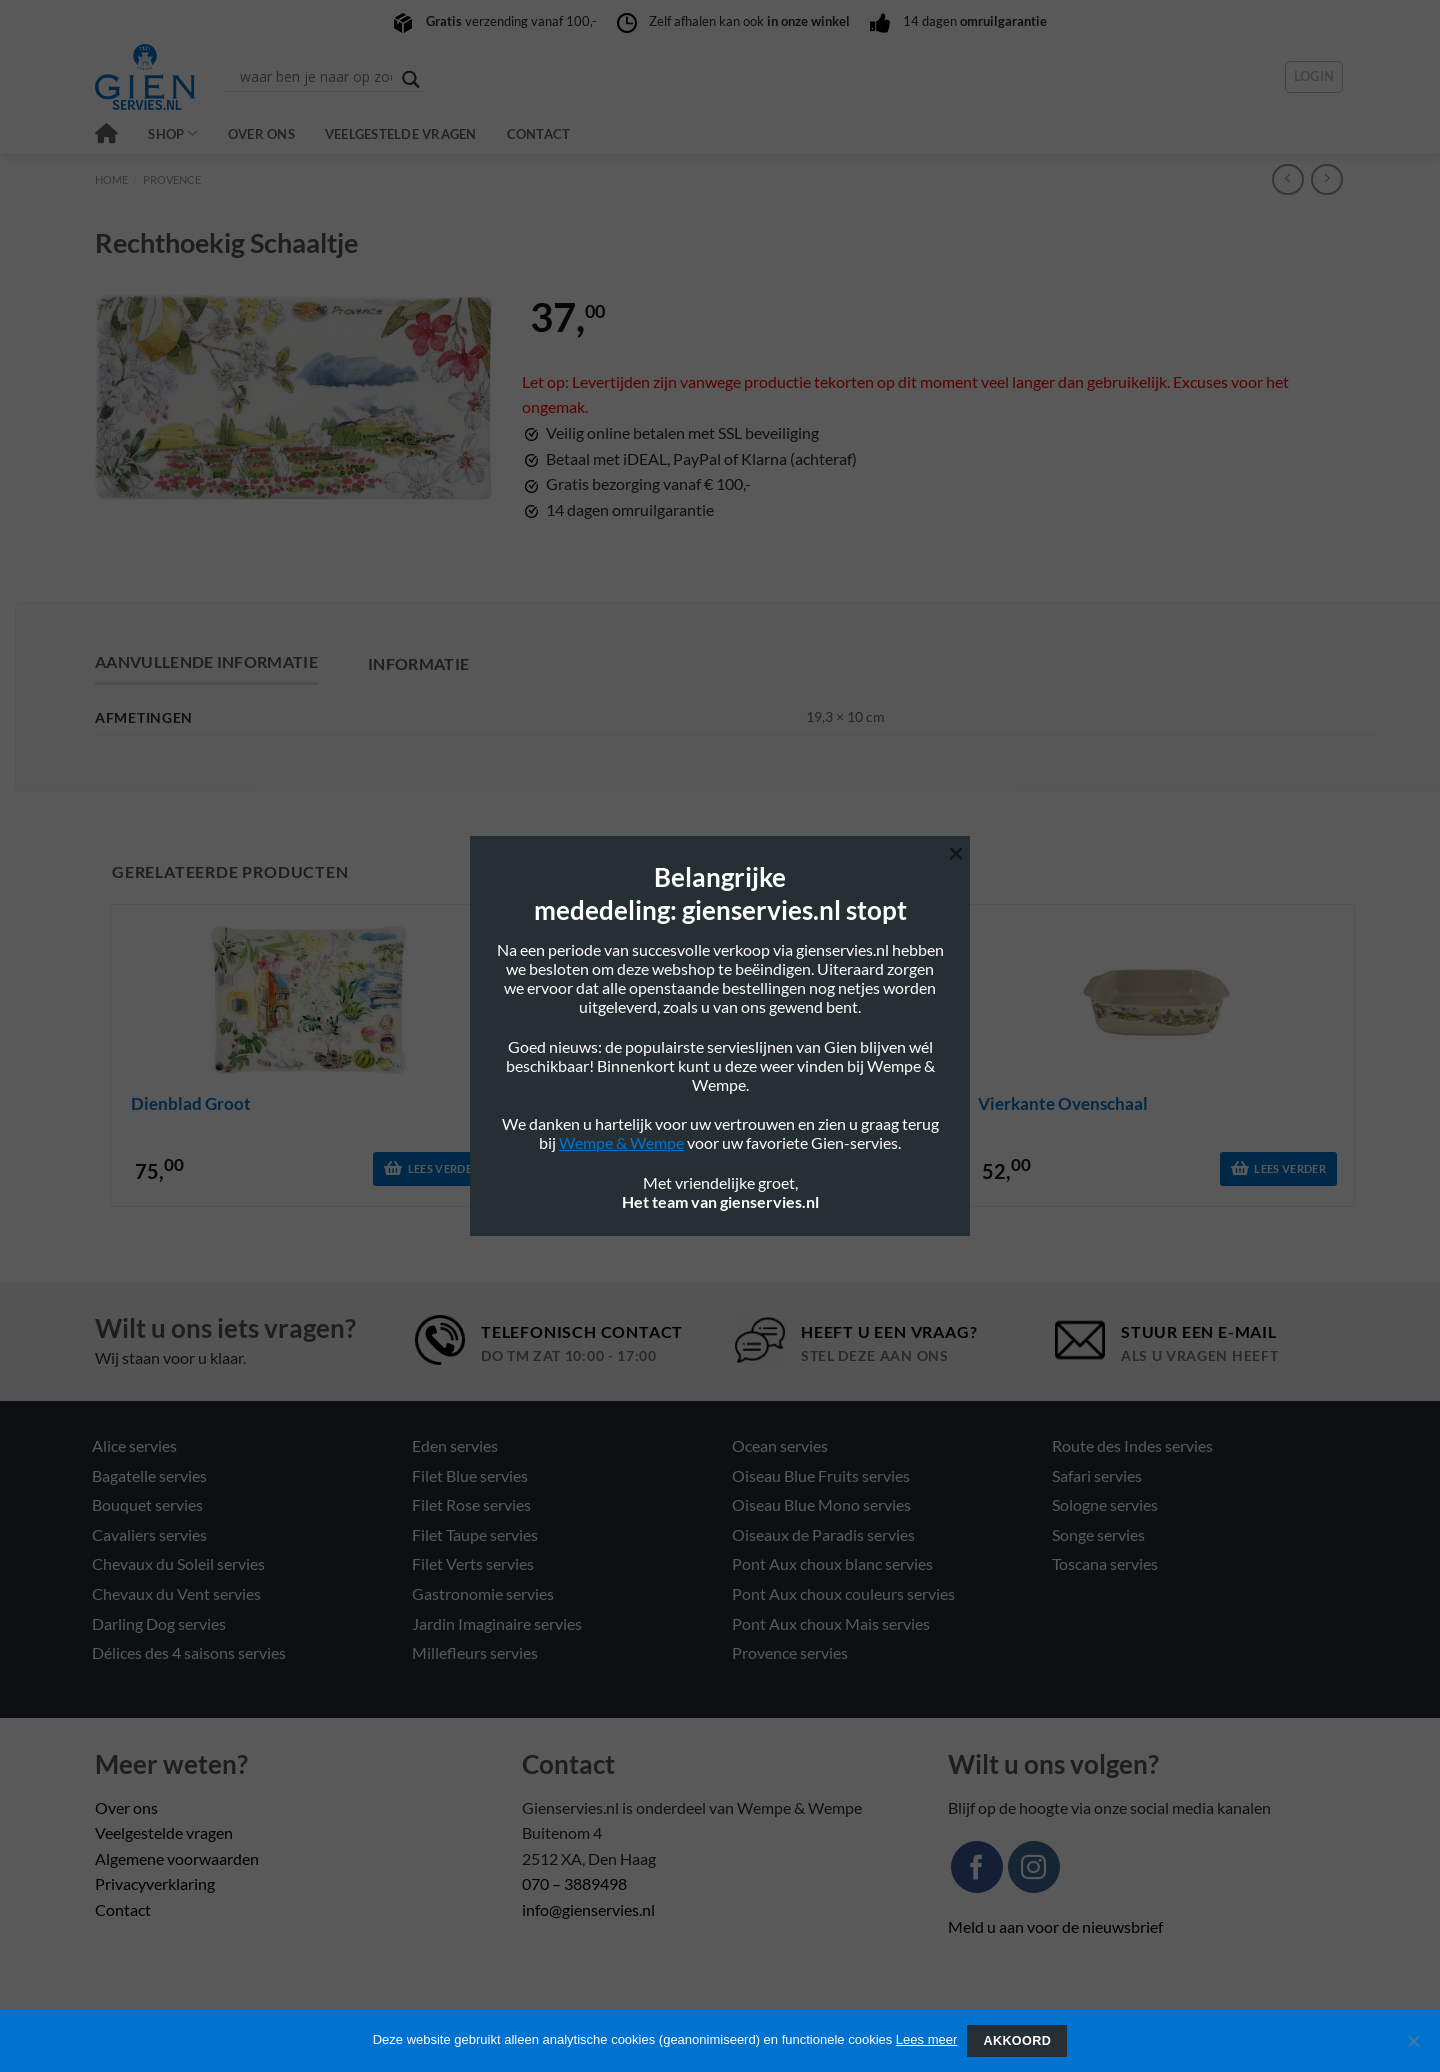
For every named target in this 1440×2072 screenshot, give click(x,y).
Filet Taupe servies (475, 1534)
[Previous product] (1326, 179)
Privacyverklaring (155, 1883)
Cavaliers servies (149, 1534)
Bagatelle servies (149, 1475)
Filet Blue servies (470, 1475)
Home (111, 179)
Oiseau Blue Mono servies (821, 1504)
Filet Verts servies (473, 1563)
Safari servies (1097, 1475)
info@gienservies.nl (588, 1909)
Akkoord (1017, 2041)
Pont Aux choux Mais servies (831, 1623)
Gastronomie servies (483, 1593)
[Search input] (316, 77)
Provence (172, 179)
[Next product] (1287, 179)
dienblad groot (191, 1103)
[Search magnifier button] (411, 79)
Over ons (261, 134)
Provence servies (790, 1652)
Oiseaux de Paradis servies (823, 1534)
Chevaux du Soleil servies (178, 1563)
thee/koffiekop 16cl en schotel (674, 1103)
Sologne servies (1105, 1504)
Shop (172, 133)
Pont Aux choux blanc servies (832, 1563)
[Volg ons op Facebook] (977, 1867)
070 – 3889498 (574, 1883)
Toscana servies (1105, 1563)
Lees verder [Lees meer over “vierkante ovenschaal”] (1290, 1168)
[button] (1314, 77)
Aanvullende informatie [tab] (206, 661)
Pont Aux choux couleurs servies (843, 1593)
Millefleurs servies (475, 1652)
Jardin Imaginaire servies (497, 1623)
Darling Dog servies (159, 1623)
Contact (539, 134)
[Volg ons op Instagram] (1034, 1867)
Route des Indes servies (1132, 1445)
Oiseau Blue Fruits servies (821, 1475)
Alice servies (134, 1445)
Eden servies (455, 1445)
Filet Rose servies (471, 1504)
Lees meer (926, 2039)
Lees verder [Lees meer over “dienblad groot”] (444, 1168)
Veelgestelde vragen (401, 134)
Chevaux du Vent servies (176, 1593)
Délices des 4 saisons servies (189, 1652)
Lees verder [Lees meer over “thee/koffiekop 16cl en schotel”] (867, 1168)
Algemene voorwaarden (177, 1858)
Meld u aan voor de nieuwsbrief (1055, 1926)
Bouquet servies (147, 1504)
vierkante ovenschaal (1063, 1103)
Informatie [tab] (418, 663)
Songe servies (1098, 1534)
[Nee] (1413, 2047)
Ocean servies (780, 1445)
